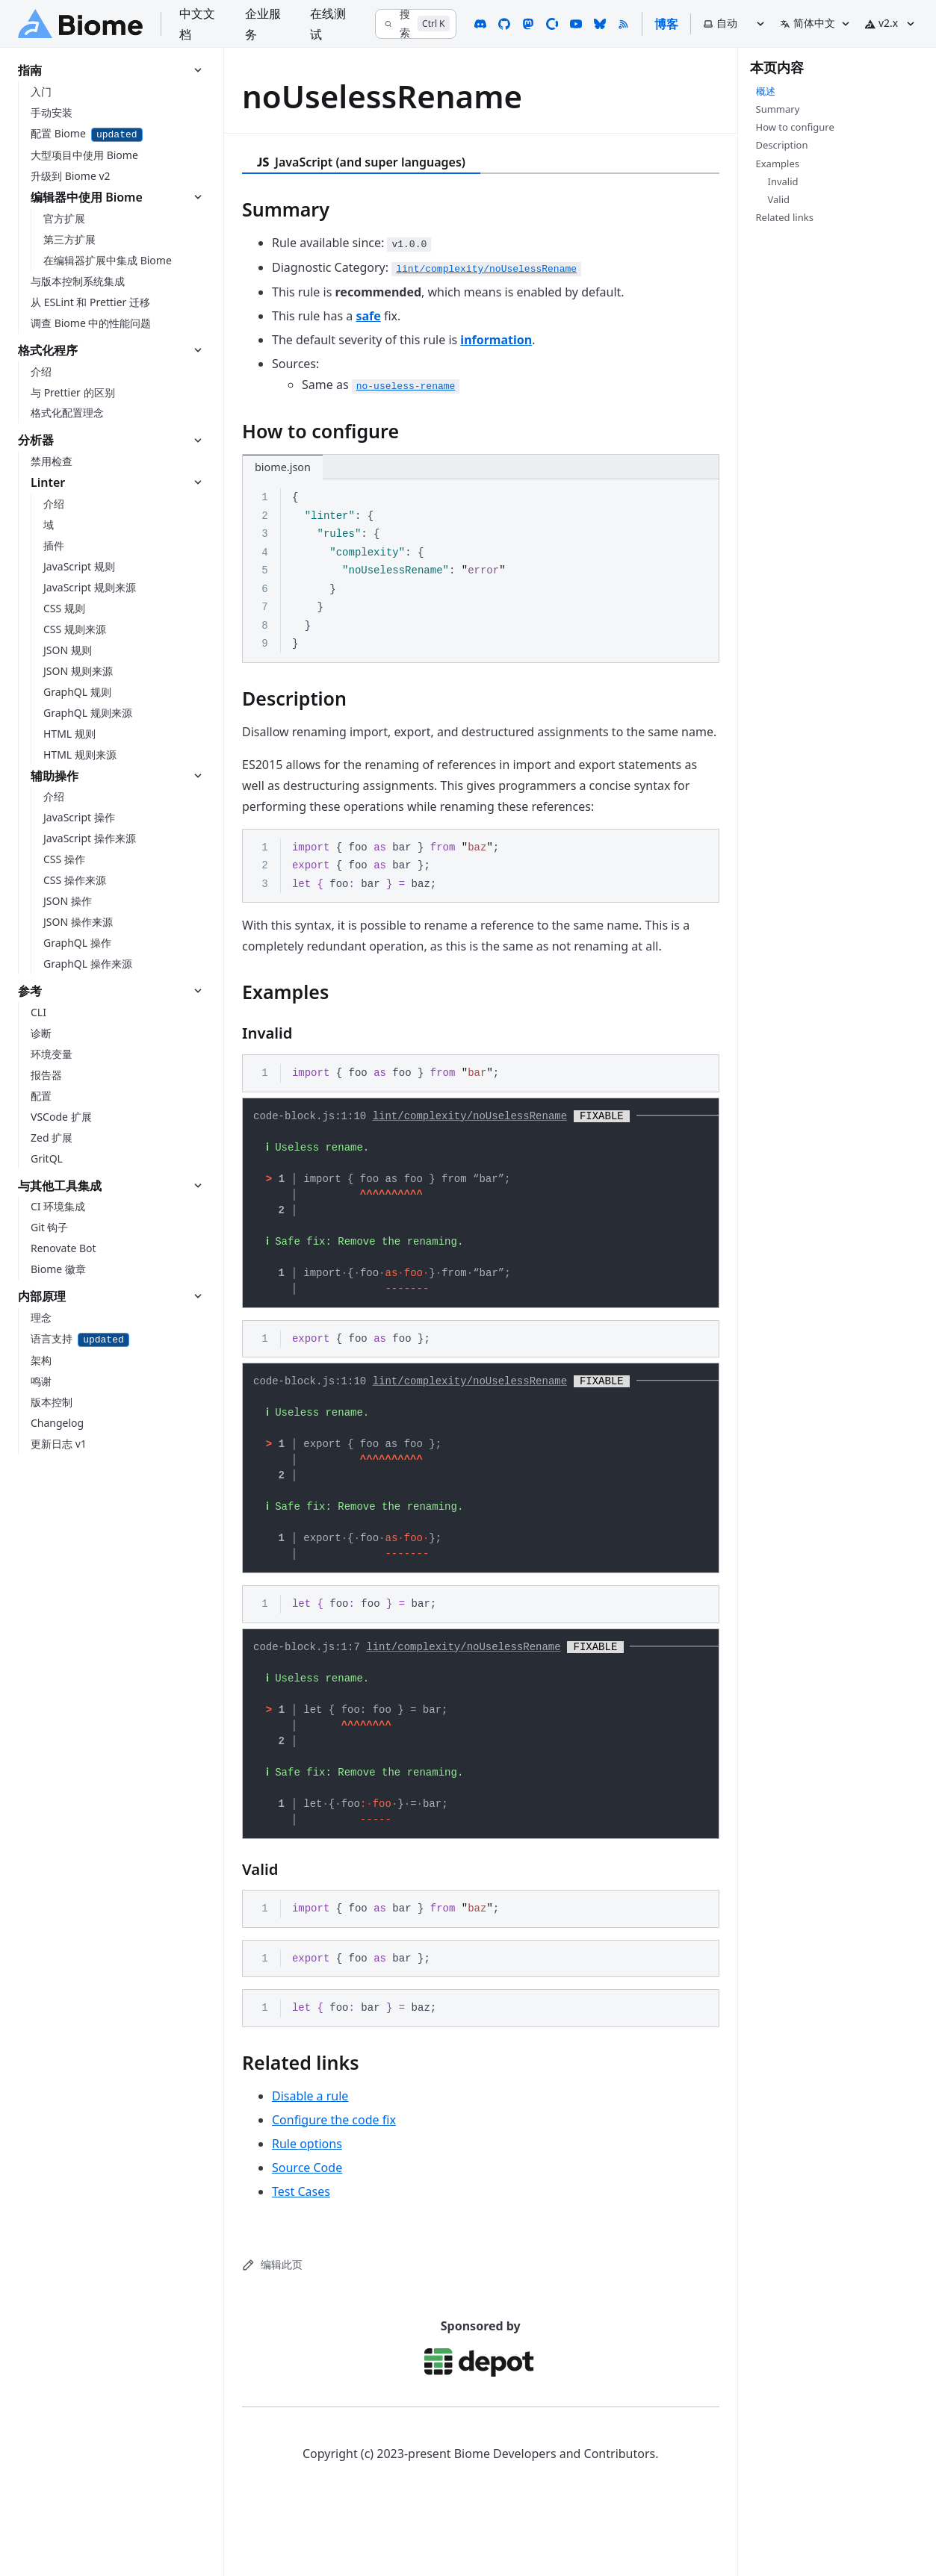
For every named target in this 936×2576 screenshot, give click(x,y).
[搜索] (415, 24)
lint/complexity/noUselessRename (470, 1118)
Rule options (307, 2197)
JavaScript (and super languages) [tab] (361, 162)
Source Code (307, 2221)
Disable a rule (310, 2149)
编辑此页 (272, 2318)
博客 (666, 24)
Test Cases (301, 2245)
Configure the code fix (334, 2173)
